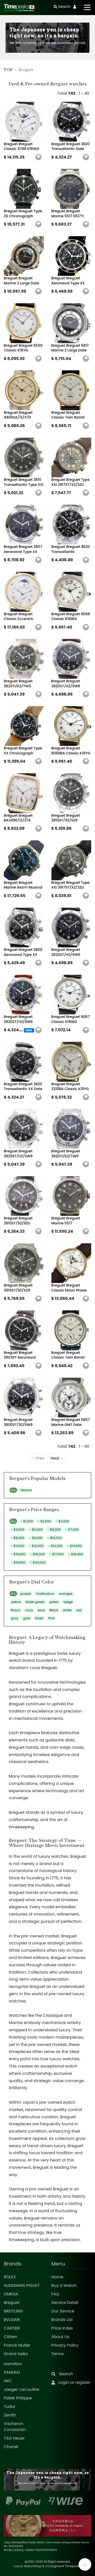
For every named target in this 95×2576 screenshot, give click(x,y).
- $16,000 (37, 1554)
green (54, 1602)
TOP (8, 70)
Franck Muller (17, 2345)
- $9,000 (36, 1537)
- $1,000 (26, 1521)
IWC (8, 2381)
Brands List (62, 2320)
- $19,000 (18, 1562)
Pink (51, 1618)
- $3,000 (62, 1521)
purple (25, 1593)
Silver (39, 1618)
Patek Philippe (18, 2398)
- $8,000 (17, 1537)
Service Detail (65, 2302)
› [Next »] (57, 1458)
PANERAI (12, 2372)
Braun (15, 1610)
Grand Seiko (16, 2354)
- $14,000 (74, 1545)
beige (68, 1602)
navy (29, 1610)
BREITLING (13, 2311)
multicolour (45, 1593)
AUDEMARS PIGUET (22, 2285)
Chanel (11, 2447)
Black (53, 1610)
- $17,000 (56, 1554)
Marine (25, 1490)
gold (26, 1618)
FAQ (55, 2294)
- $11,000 (17, 1545)
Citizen (10, 2337)
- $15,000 (18, 1554)
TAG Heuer (14, 2438)
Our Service (62, 2311)
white (67, 1610)
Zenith (10, 2415)
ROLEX (10, 2277)
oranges (66, 1593)
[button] (39, 157)
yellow (16, 1602)
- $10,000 (54, 1537)
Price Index (62, 2328)
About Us (60, 2337)
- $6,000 (54, 1529)
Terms (57, 2354)
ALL (13, 1490)
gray (14, 1618)
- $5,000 (36, 1529)
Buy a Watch (64, 2285)
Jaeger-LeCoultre (21, 2389)
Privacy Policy (65, 2345)
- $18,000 (75, 1554)
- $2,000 (44, 1521)
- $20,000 (37, 1562)
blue (41, 1610)
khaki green (35, 1602)
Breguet (12, 2302)
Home (57, 2277)
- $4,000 (17, 1529)
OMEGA (11, 2294)
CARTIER (12, 2328)
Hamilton (13, 2364)
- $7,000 (72, 1529)
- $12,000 (36, 1545)
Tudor (9, 2406)
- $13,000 (55, 1545)
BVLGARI (12, 2320)
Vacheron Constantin (15, 2427)
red (79, 1610)
